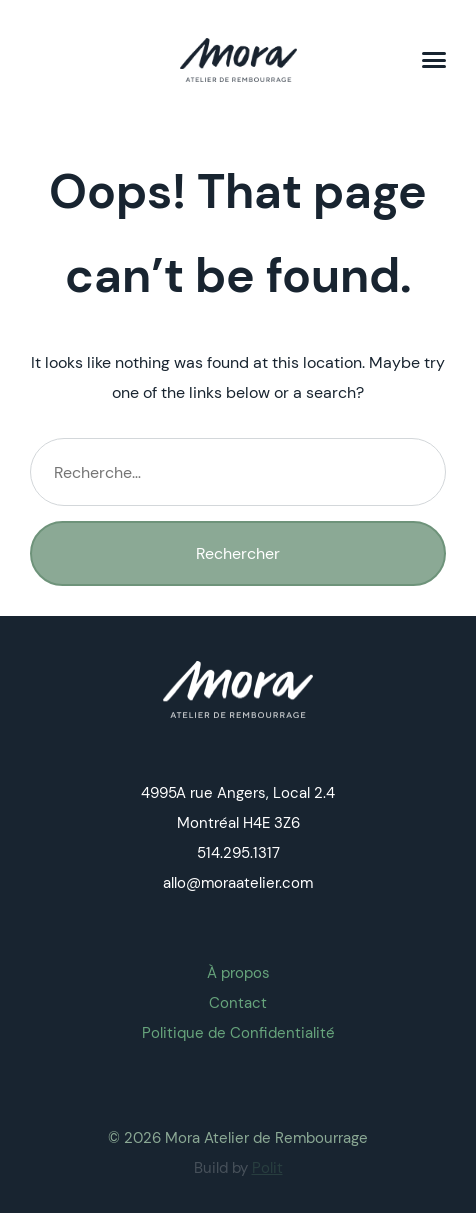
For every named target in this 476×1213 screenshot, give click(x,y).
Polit (267, 1168)
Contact (238, 1003)
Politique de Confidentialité (238, 1033)
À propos (238, 973)
